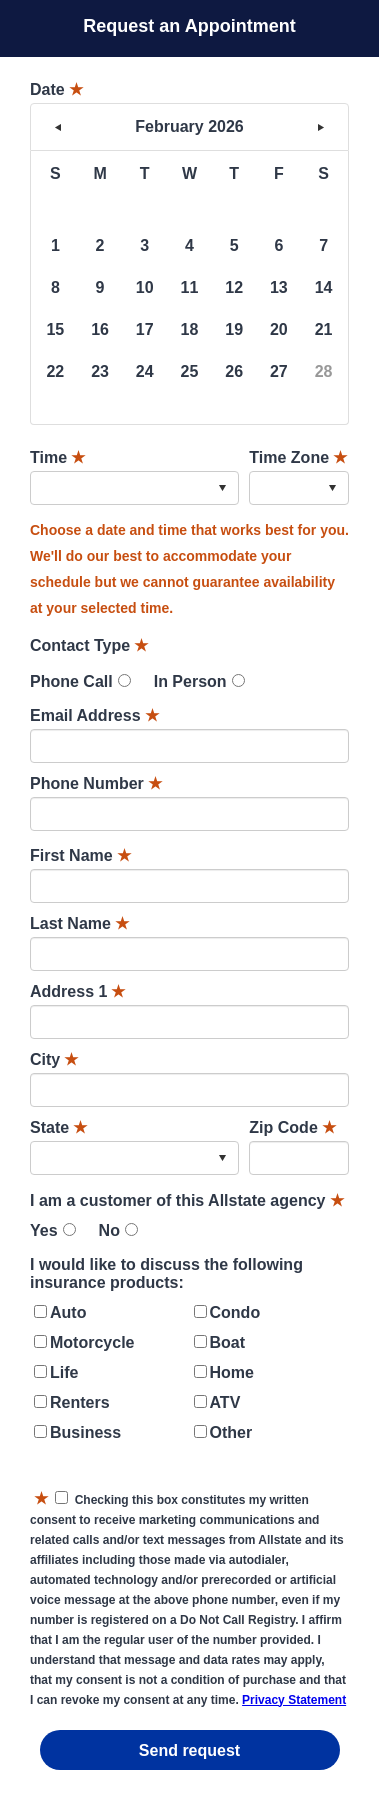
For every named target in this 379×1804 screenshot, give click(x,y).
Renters (80, 1402)
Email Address (94, 715)
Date (56, 89)
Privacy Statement (294, 1700)
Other (231, 1432)
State (58, 1127)
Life (64, 1372)
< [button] (58, 127)
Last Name (79, 923)
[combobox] (134, 488)
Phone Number (96, 783)
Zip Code (292, 1127)
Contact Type (89, 645)
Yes (44, 1230)
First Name (80, 855)
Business (85, 1432)
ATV (225, 1402)
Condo (235, 1312)
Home (232, 1372)
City (54, 1059)
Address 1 (77, 991)
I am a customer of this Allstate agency (187, 1200)
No (109, 1230)
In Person (190, 681)
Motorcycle (92, 1342)
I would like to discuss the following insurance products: (166, 1273)
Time (57, 457)
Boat (228, 1342)
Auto (68, 1312)
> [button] (321, 127)
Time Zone (298, 457)
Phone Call (71, 681)
